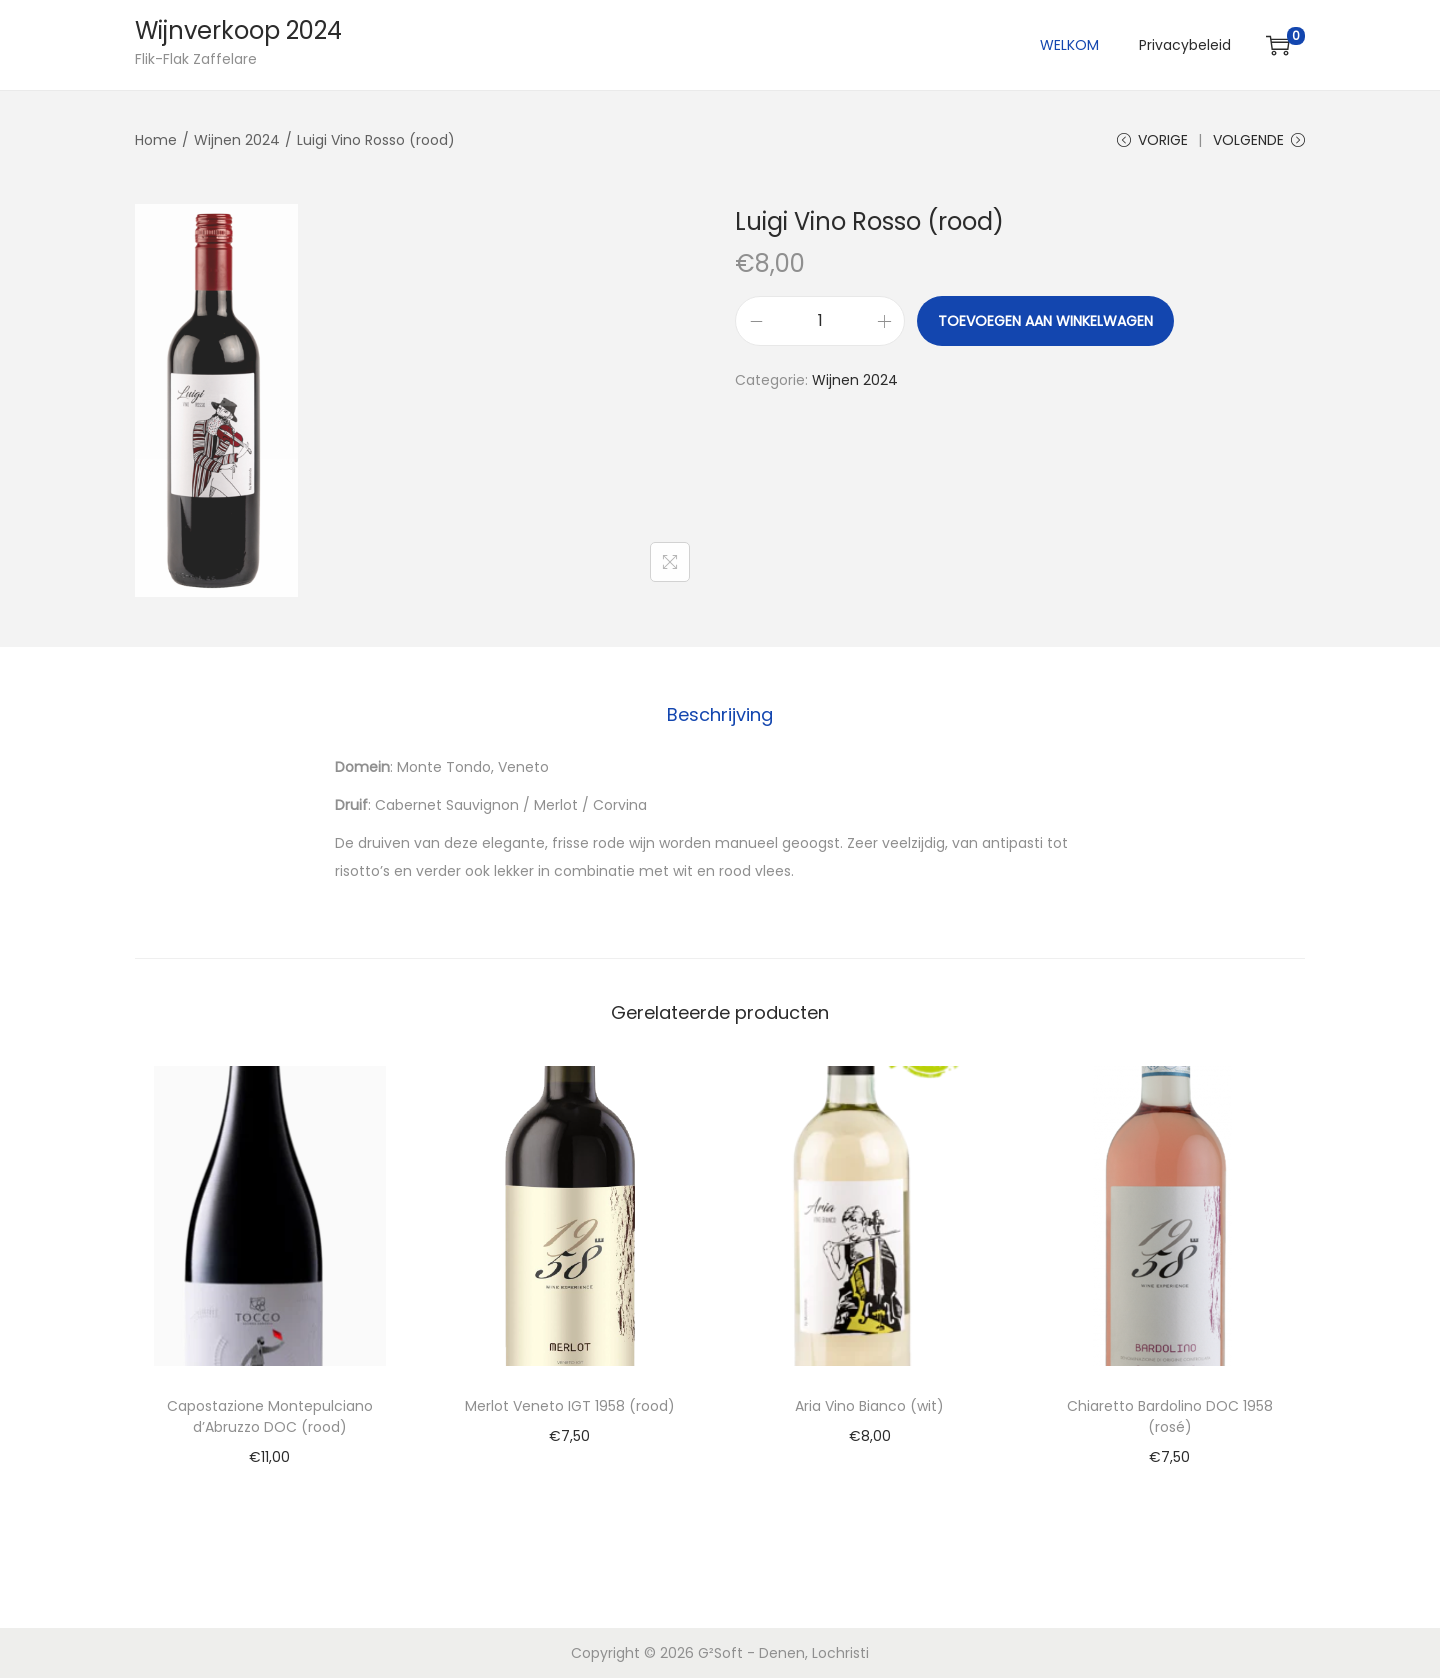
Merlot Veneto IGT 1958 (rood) (570, 1406)
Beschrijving (720, 714)
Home (156, 140)
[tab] (720, 715)
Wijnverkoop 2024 (238, 30)
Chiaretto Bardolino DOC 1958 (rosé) (1170, 1416)
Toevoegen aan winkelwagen (1045, 321)
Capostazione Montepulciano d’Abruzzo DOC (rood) (270, 1416)
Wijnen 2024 (237, 140)
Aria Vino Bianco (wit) (869, 1406)
